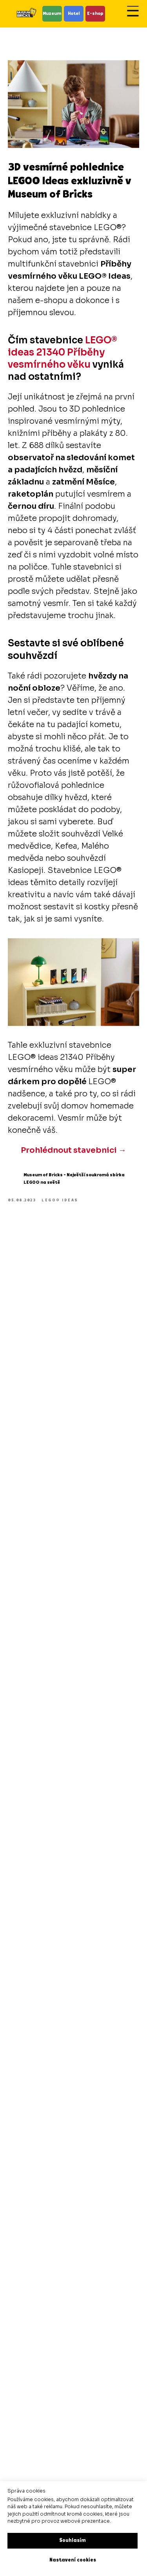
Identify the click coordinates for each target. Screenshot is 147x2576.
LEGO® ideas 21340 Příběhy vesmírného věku (62, 352)
